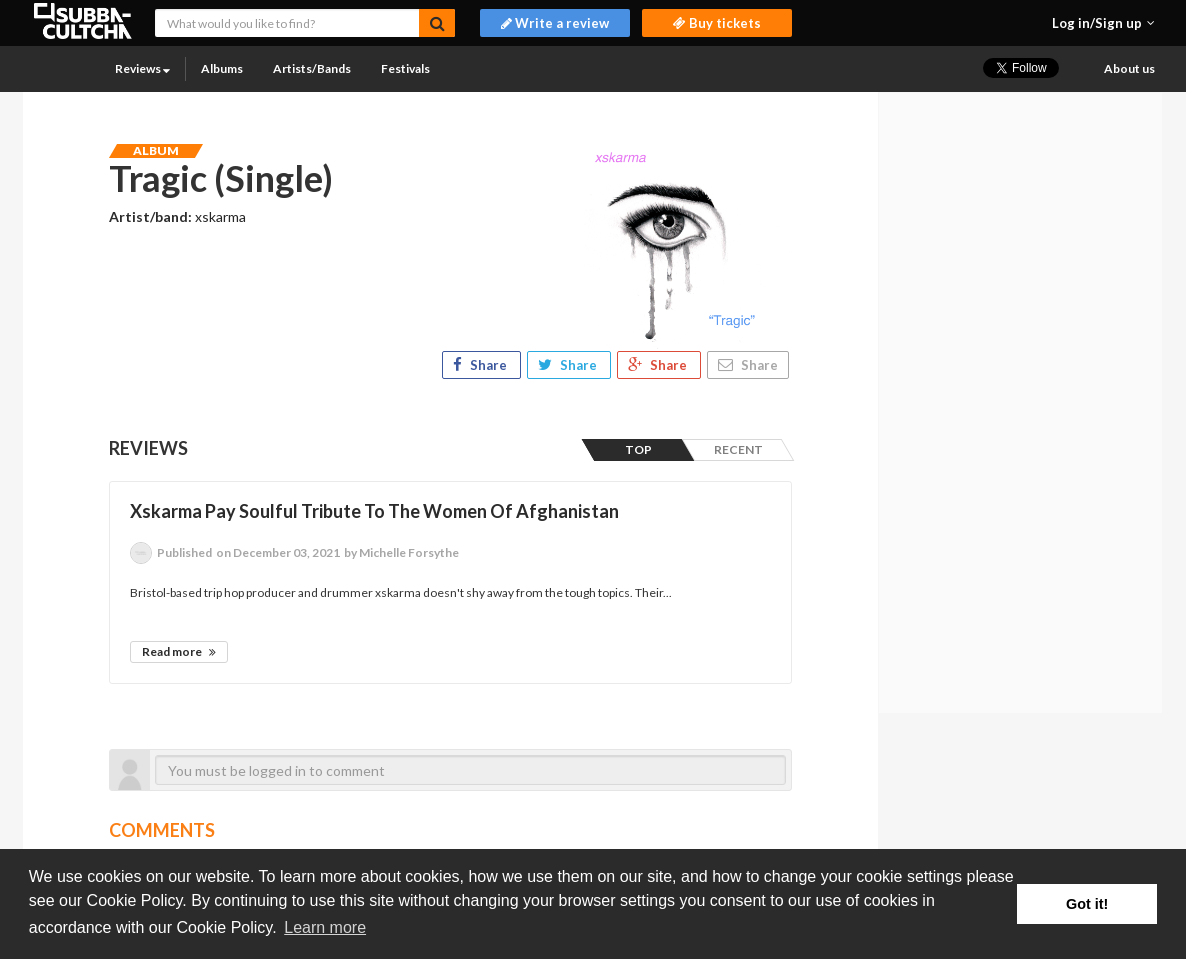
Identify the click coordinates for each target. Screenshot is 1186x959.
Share (481, 365)
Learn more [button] (325, 927)
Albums (222, 68)
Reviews (142, 68)
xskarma (220, 216)
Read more (179, 651)
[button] (1103, 23)
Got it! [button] (1087, 904)
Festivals (405, 68)
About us (1129, 68)
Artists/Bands (312, 68)
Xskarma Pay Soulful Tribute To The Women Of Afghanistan (374, 511)
